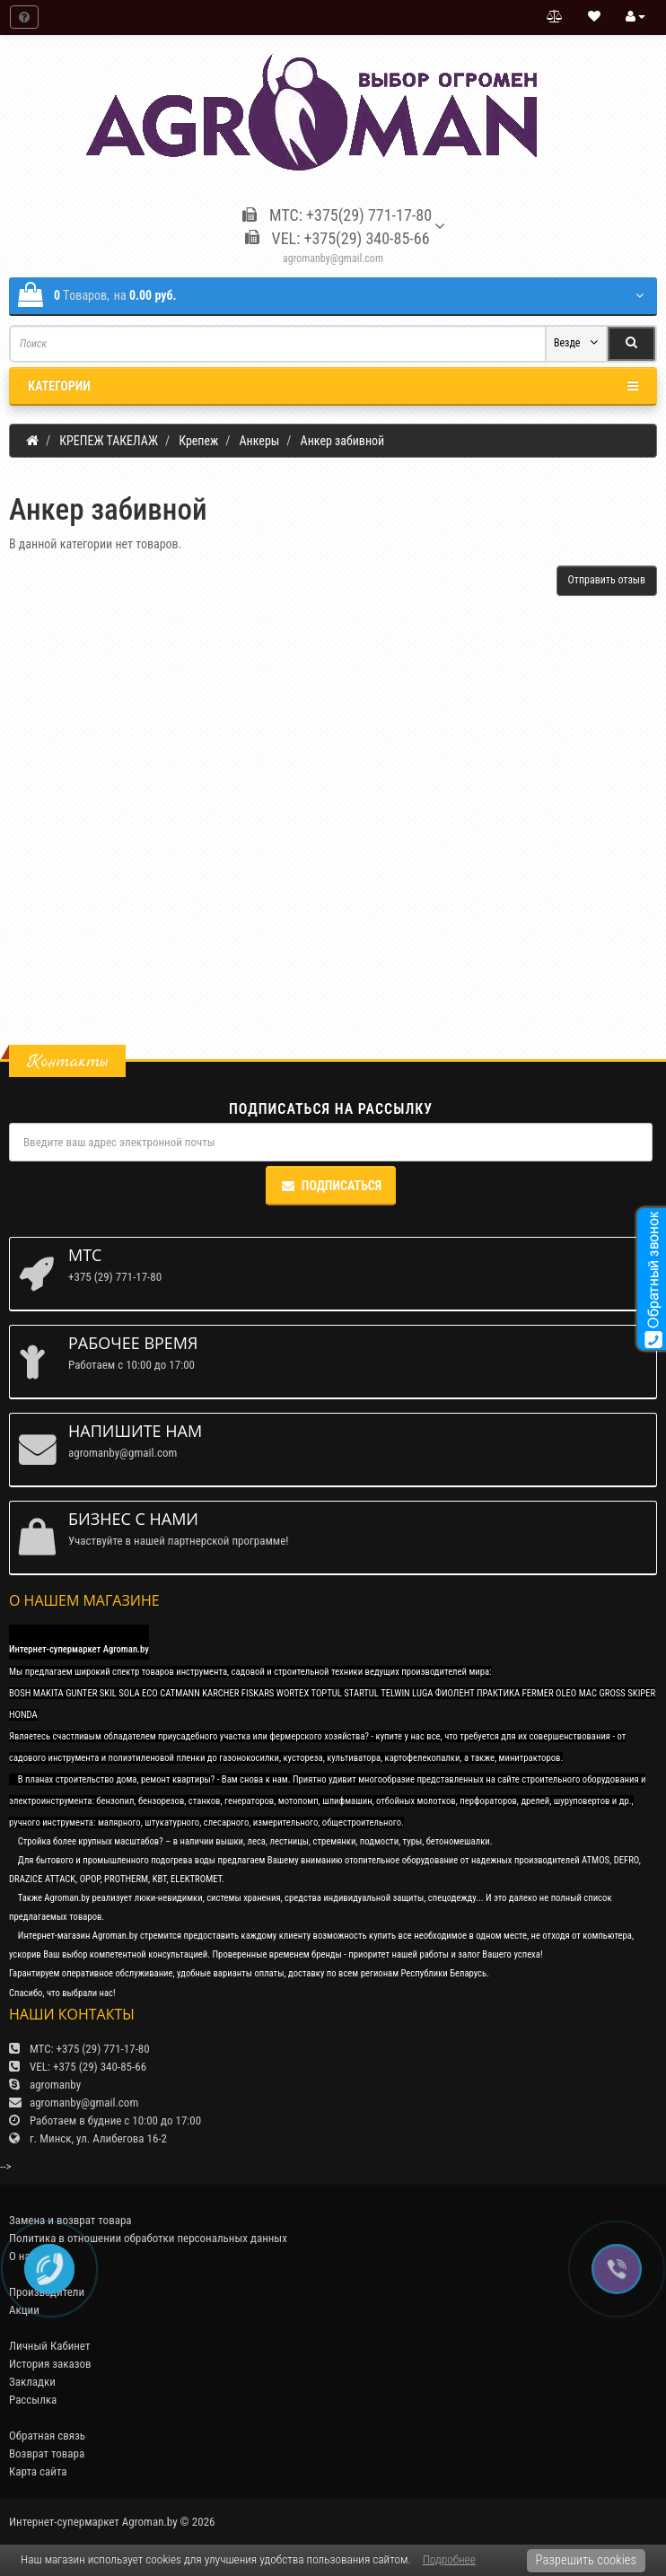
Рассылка (33, 2399)
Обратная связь (47, 2435)
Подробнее (449, 2559)
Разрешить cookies (586, 2560)
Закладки (32, 2381)
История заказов (50, 2363)
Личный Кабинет (49, 2346)
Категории (333, 386)
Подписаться (330, 1185)
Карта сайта (38, 2471)
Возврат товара (46, 2453)
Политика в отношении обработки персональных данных (148, 2238)
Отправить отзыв (606, 580)
